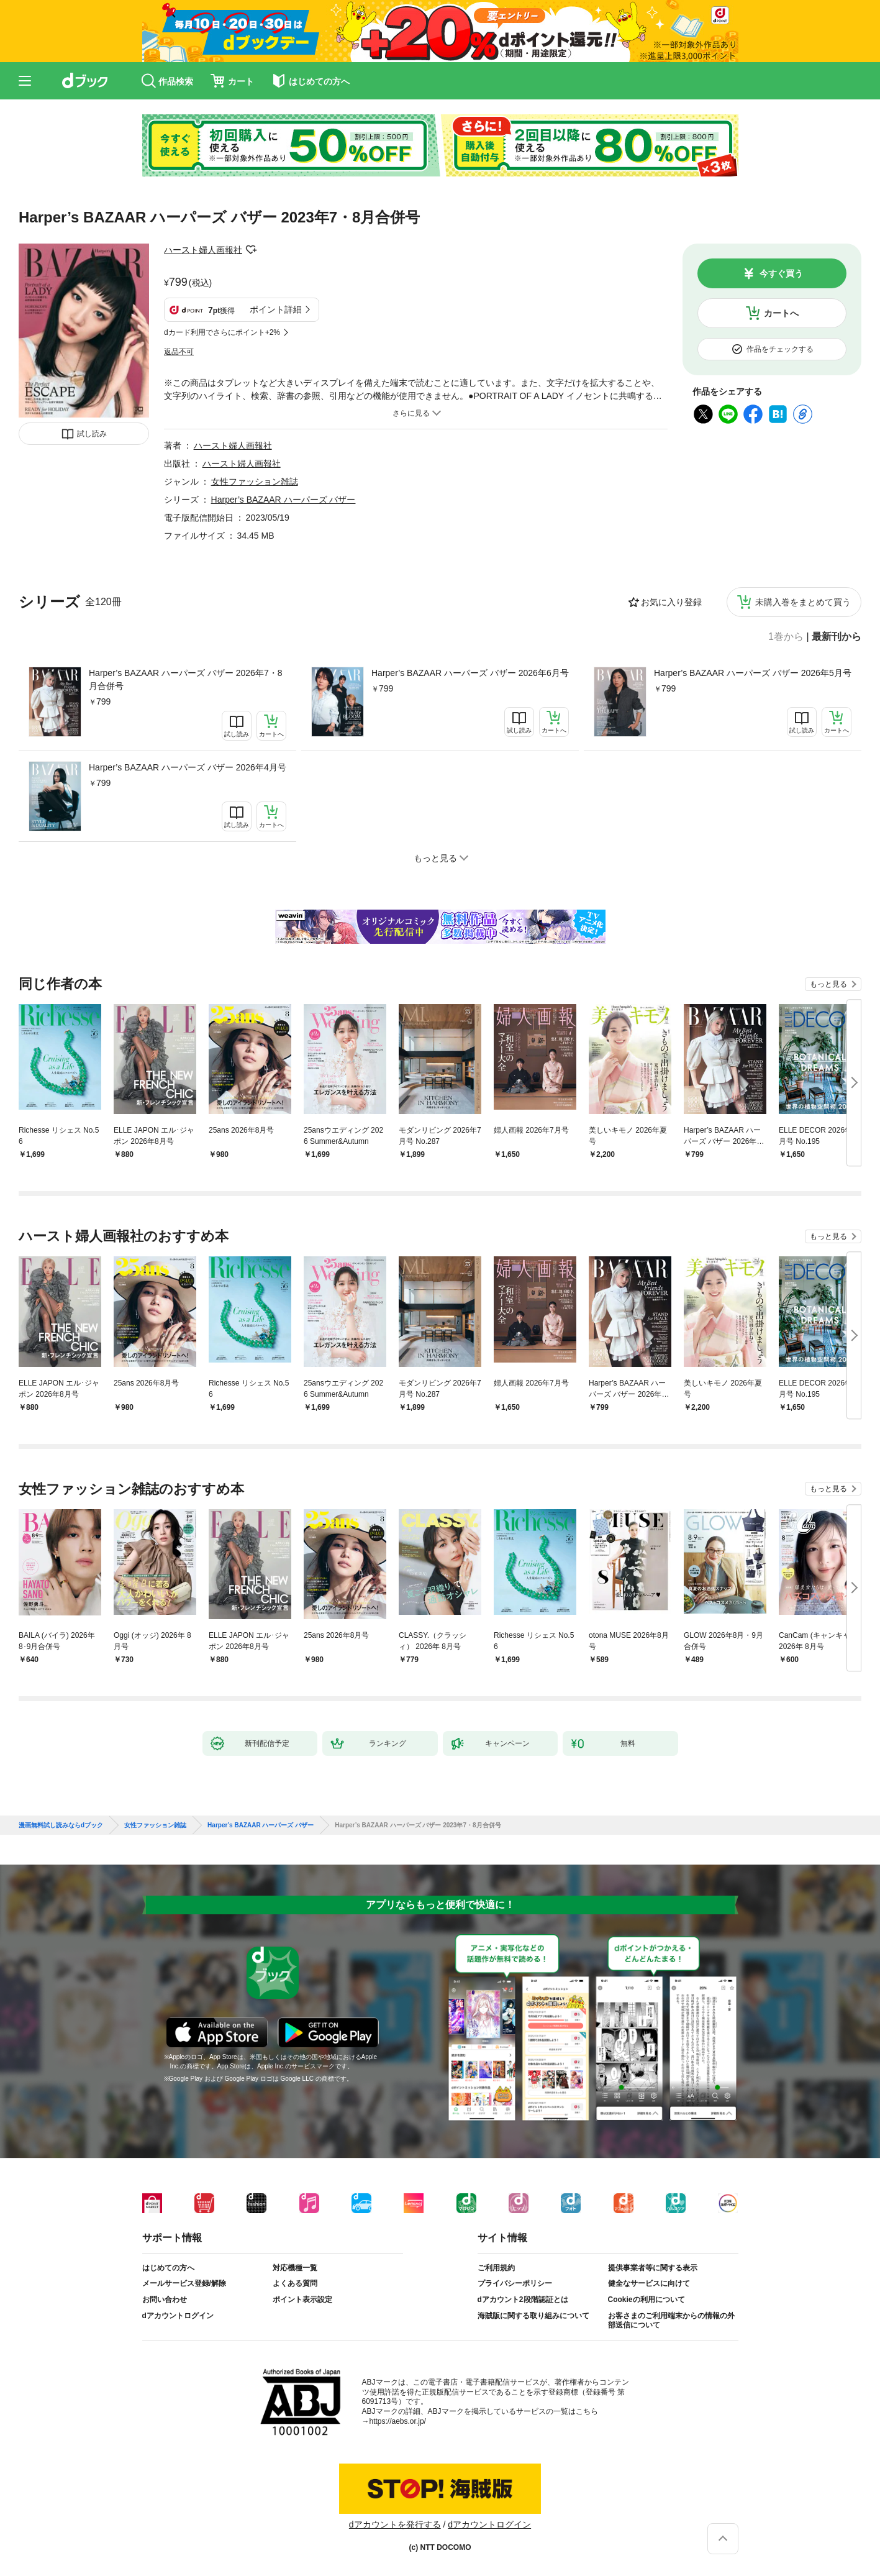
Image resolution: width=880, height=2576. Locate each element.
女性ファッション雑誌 (254, 481)
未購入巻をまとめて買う (803, 602)
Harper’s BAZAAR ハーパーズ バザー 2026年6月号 (470, 673)
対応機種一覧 (295, 2267)
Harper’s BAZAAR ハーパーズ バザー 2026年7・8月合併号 (185, 679)
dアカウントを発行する (395, 2524)
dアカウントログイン (178, 2315)
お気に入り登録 (671, 602)
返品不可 (179, 351)
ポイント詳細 (276, 309)
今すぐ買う (781, 273)
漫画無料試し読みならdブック (61, 1825)
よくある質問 (295, 2283)
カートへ (781, 313)
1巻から (786, 637)
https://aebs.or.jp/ (398, 2421)
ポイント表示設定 (302, 2299)
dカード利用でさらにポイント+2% (222, 332)
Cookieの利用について (646, 2299)
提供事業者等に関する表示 (652, 2267)
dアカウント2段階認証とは (523, 2299)
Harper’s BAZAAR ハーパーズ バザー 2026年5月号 (752, 673)
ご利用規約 (496, 2267)
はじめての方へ (168, 2267)
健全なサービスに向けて (649, 2283)
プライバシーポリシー (515, 2283)
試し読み (92, 433)
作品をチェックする (780, 349)
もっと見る (828, 984)
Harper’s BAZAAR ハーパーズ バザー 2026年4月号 (187, 767)
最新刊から (836, 637)
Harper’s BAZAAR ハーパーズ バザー (283, 500)
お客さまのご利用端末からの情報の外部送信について (671, 2320)
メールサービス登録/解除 (184, 2283)
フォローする (251, 250)
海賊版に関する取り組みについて (533, 2315)
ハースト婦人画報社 (203, 250)
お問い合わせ (164, 2299)
